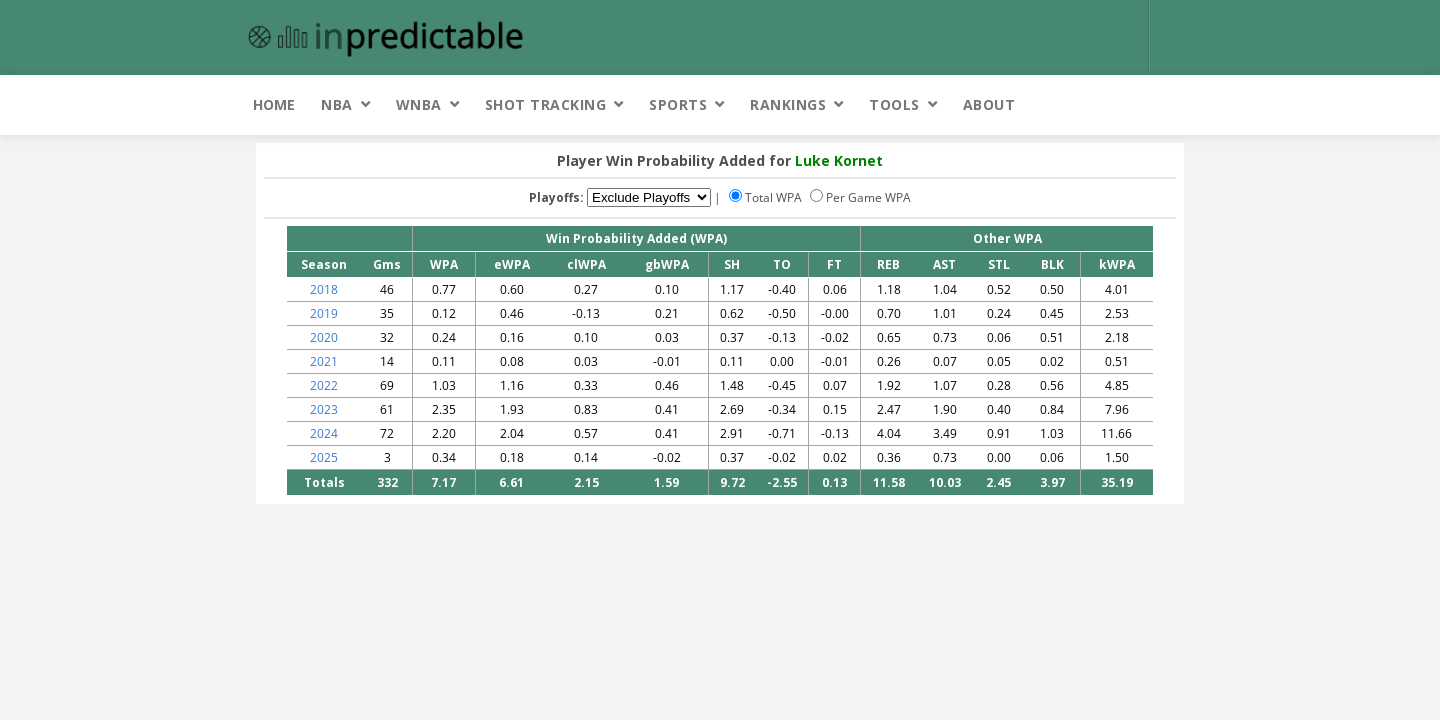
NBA (337, 104)
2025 (324, 457)
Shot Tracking (546, 104)
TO (782, 264)
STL (999, 264)
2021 (324, 361)
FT (834, 264)
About (989, 104)
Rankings (788, 104)
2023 (324, 409)
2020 (324, 337)
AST (944, 264)
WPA (444, 264)
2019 (324, 313)
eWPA (512, 264)
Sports (678, 104)
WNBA (419, 104)
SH (732, 264)
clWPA (586, 264)
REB (888, 264)
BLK (1052, 264)
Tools (894, 104)
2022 (324, 385)
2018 (324, 289)
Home (274, 104)
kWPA (1117, 264)
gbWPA (667, 264)
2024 (324, 433)
